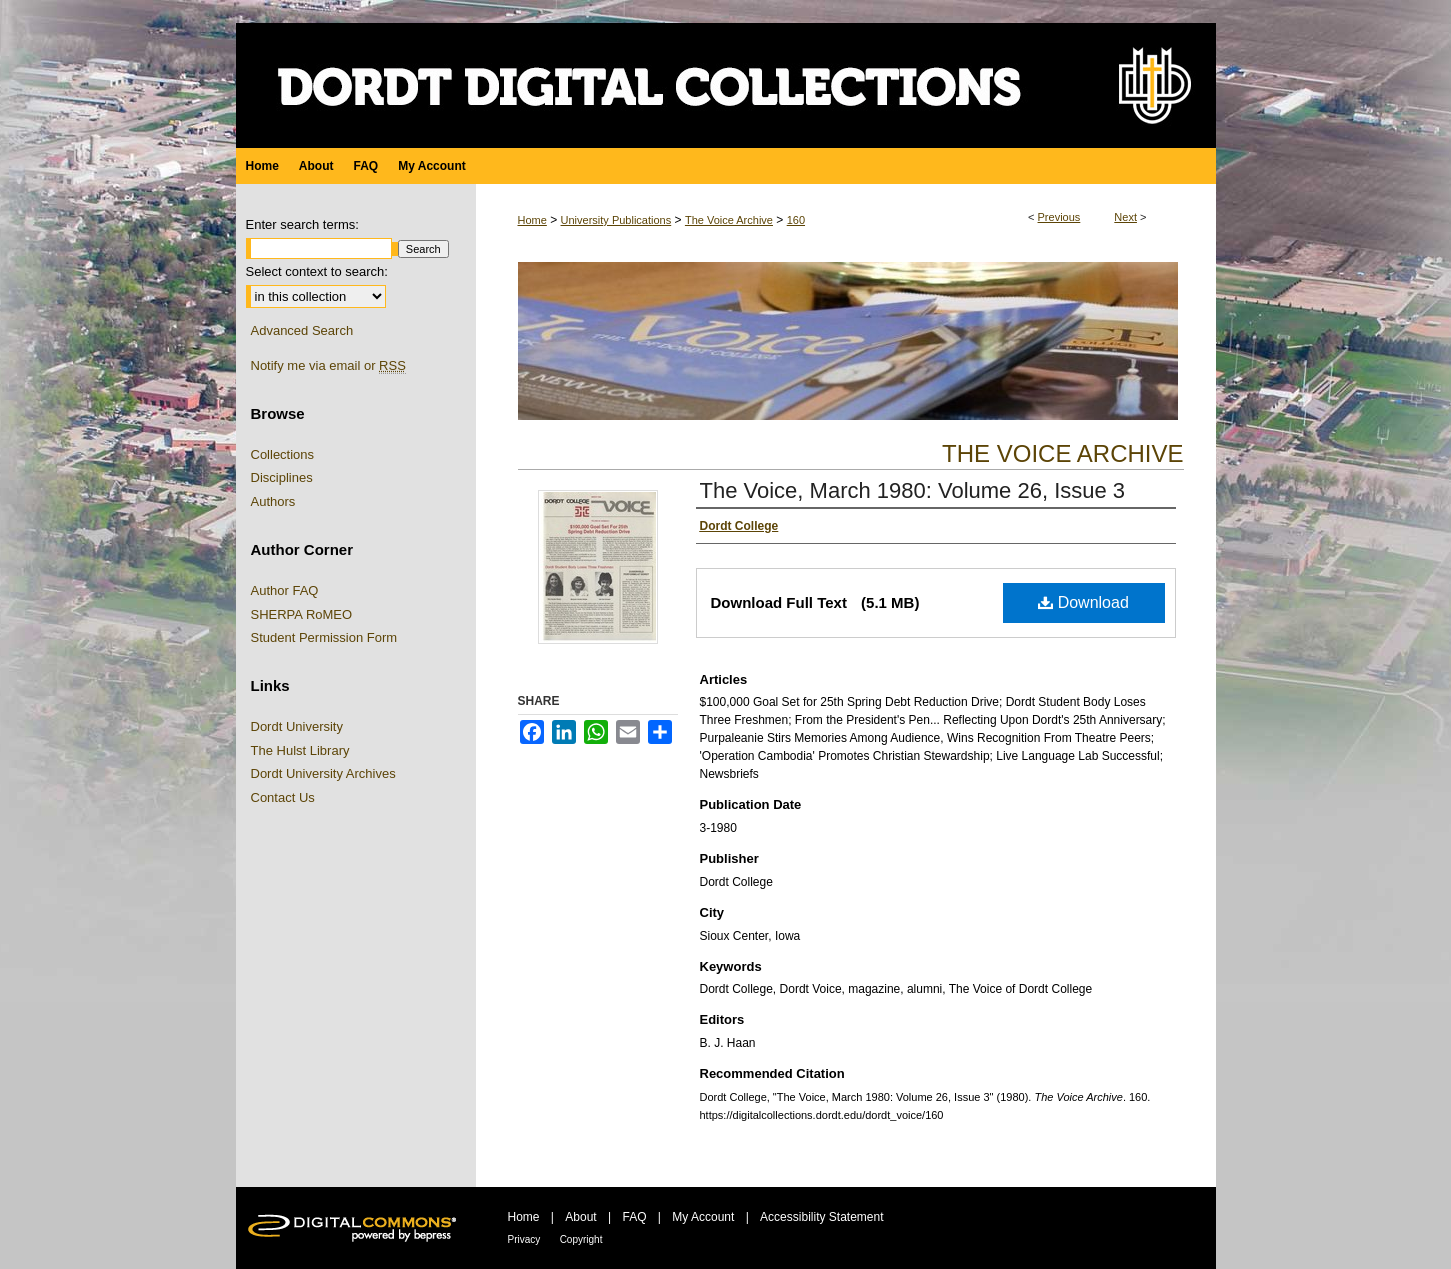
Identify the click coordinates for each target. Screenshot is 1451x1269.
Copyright (581, 1239)
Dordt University (297, 726)
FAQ (634, 1217)
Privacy (524, 1239)
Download (1083, 602)
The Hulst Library (300, 750)
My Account (703, 1217)
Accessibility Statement (821, 1217)
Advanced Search (302, 330)
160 (796, 220)
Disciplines (282, 477)
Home (532, 220)
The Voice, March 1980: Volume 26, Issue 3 (913, 490)
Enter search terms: (302, 224)
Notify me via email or (328, 366)
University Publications (616, 220)
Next (1125, 217)
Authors (273, 501)
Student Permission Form (324, 637)
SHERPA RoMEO (302, 614)
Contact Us (283, 797)
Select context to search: (317, 271)
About (580, 1217)
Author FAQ (285, 590)
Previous (1059, 217)
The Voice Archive (729, 220)
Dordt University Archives (323, 773)
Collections (283, 454)
